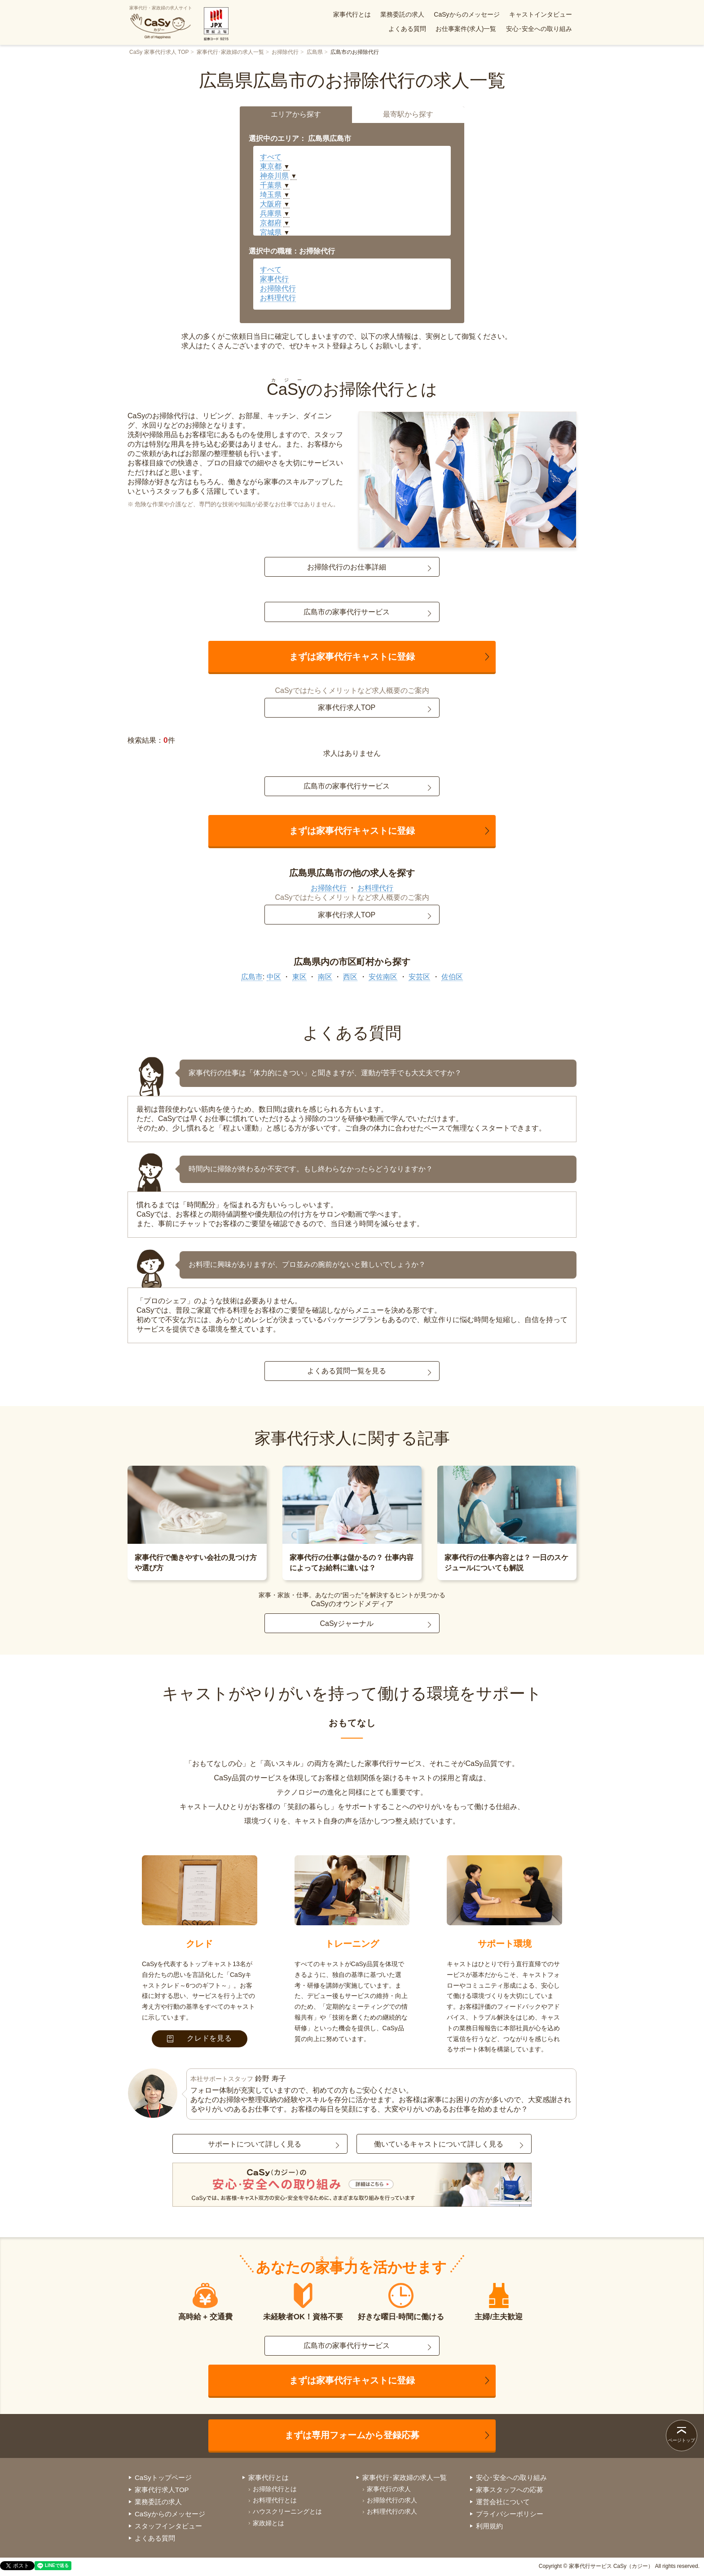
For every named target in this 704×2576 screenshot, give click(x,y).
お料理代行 (278, 298)
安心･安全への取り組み (539, 28)
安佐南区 (383, 977)
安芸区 (419, 977)
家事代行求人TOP (347, 707)
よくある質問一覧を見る (346, 1371)
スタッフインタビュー (168, 2526)
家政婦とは (268, 2523)
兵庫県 (271, 213)
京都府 (271, 223)
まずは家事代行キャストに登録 (352, 657)
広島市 (252, 977)
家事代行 (274, 279)
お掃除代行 (285, 52)
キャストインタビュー (540, 14)
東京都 (271, 166)
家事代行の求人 (389, 2489)
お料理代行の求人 (392, 2511)
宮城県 (271, 232)
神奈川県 (274, 176)
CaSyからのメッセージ (466, 14)
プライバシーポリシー (509, 2514)
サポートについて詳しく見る (254, 2144)
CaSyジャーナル (346, 1623)
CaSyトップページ (163, 2477)
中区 (274, 977)
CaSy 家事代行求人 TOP (159, 52)
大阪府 (271, 204)
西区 (350, 977)
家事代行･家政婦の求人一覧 (230, 52)
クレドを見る (199, 2038)
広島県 (315, 52)
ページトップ (681, 2440)
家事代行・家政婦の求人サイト (160, 22)
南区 (325, 977)
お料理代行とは (275, 2500)
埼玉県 (271, 194)
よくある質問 (407, 28)
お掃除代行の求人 (392, 2500)
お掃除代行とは (275, 2489)
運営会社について (503, 2502)
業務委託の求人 (402, 14)
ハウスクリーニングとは (287, 2511)
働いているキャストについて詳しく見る (438, 2144)
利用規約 (489, 2526)
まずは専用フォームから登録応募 (352, 2435)
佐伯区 (452, 977)
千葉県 (271, 185)
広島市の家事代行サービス (347, 612)
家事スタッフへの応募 (509, 2489)
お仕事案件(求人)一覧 (466, 28)
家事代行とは (352, 14)
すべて (271, 157)
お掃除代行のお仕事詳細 (346, 567)
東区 (299, 977)
